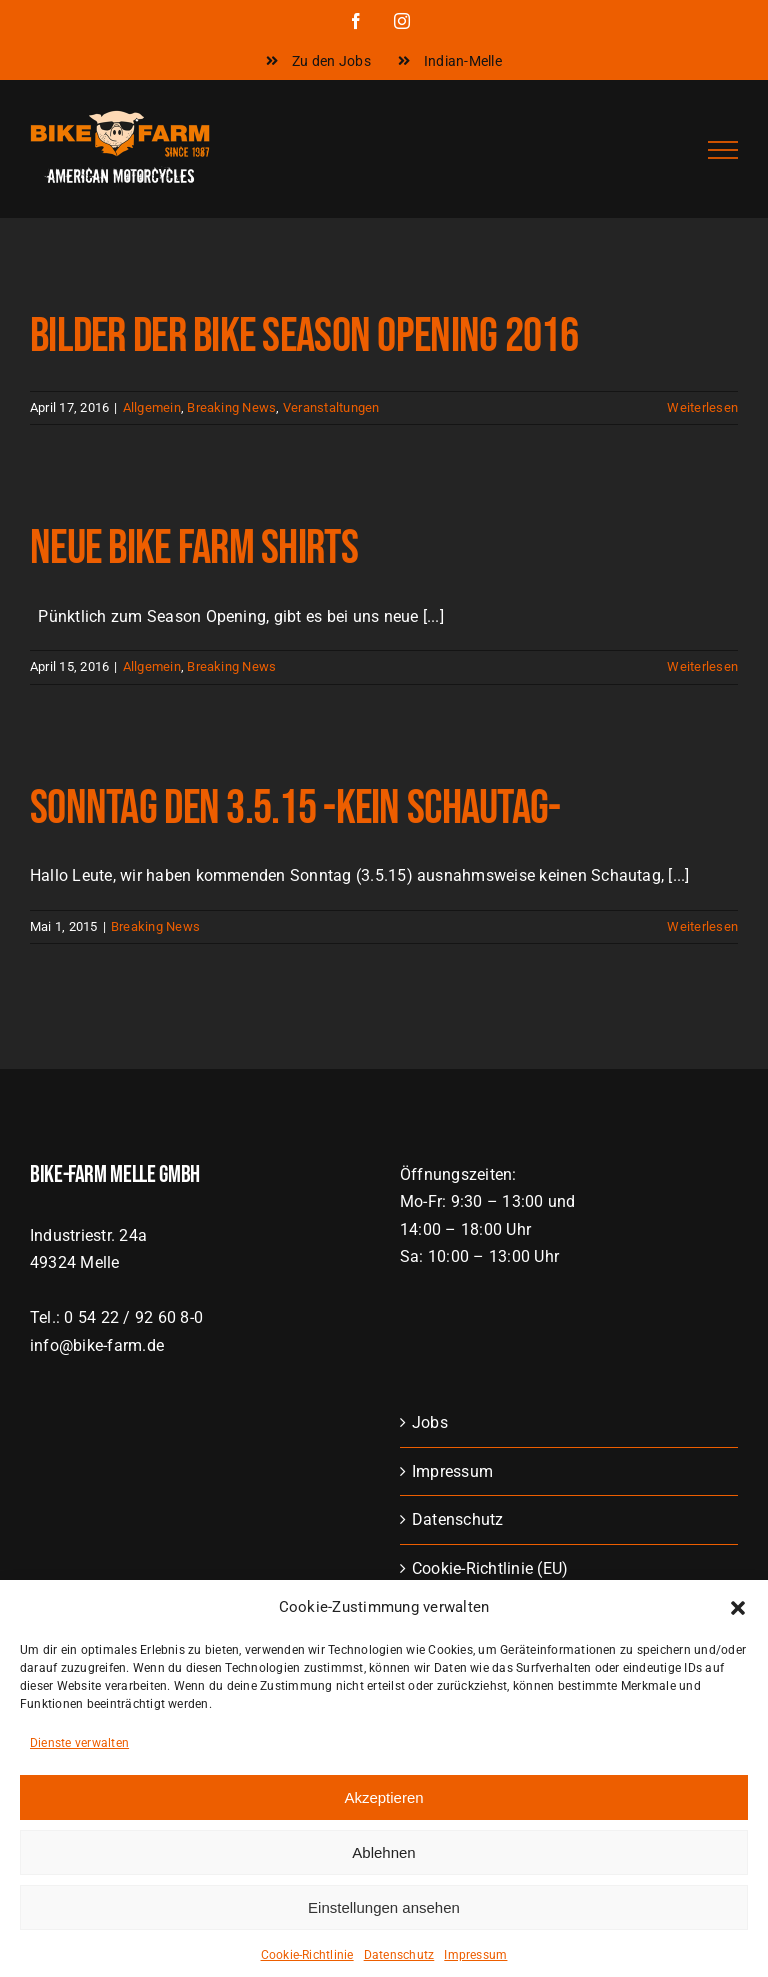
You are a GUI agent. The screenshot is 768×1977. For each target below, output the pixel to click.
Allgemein (152, 407)
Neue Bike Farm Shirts (194, 548)
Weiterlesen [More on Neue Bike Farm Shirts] (702, 666)
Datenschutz (458, 1519)
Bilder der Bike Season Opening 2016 (304, 336)
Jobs (430, 1422)
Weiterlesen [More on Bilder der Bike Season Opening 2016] (702, 407)
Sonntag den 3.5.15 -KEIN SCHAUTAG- (295, 808)
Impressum (452, 1471)
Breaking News (231, 407)
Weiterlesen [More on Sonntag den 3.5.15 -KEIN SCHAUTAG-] (702, 926)
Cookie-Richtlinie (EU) (490, 1568)
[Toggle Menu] (723, 150)
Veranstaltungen (331, 407)
